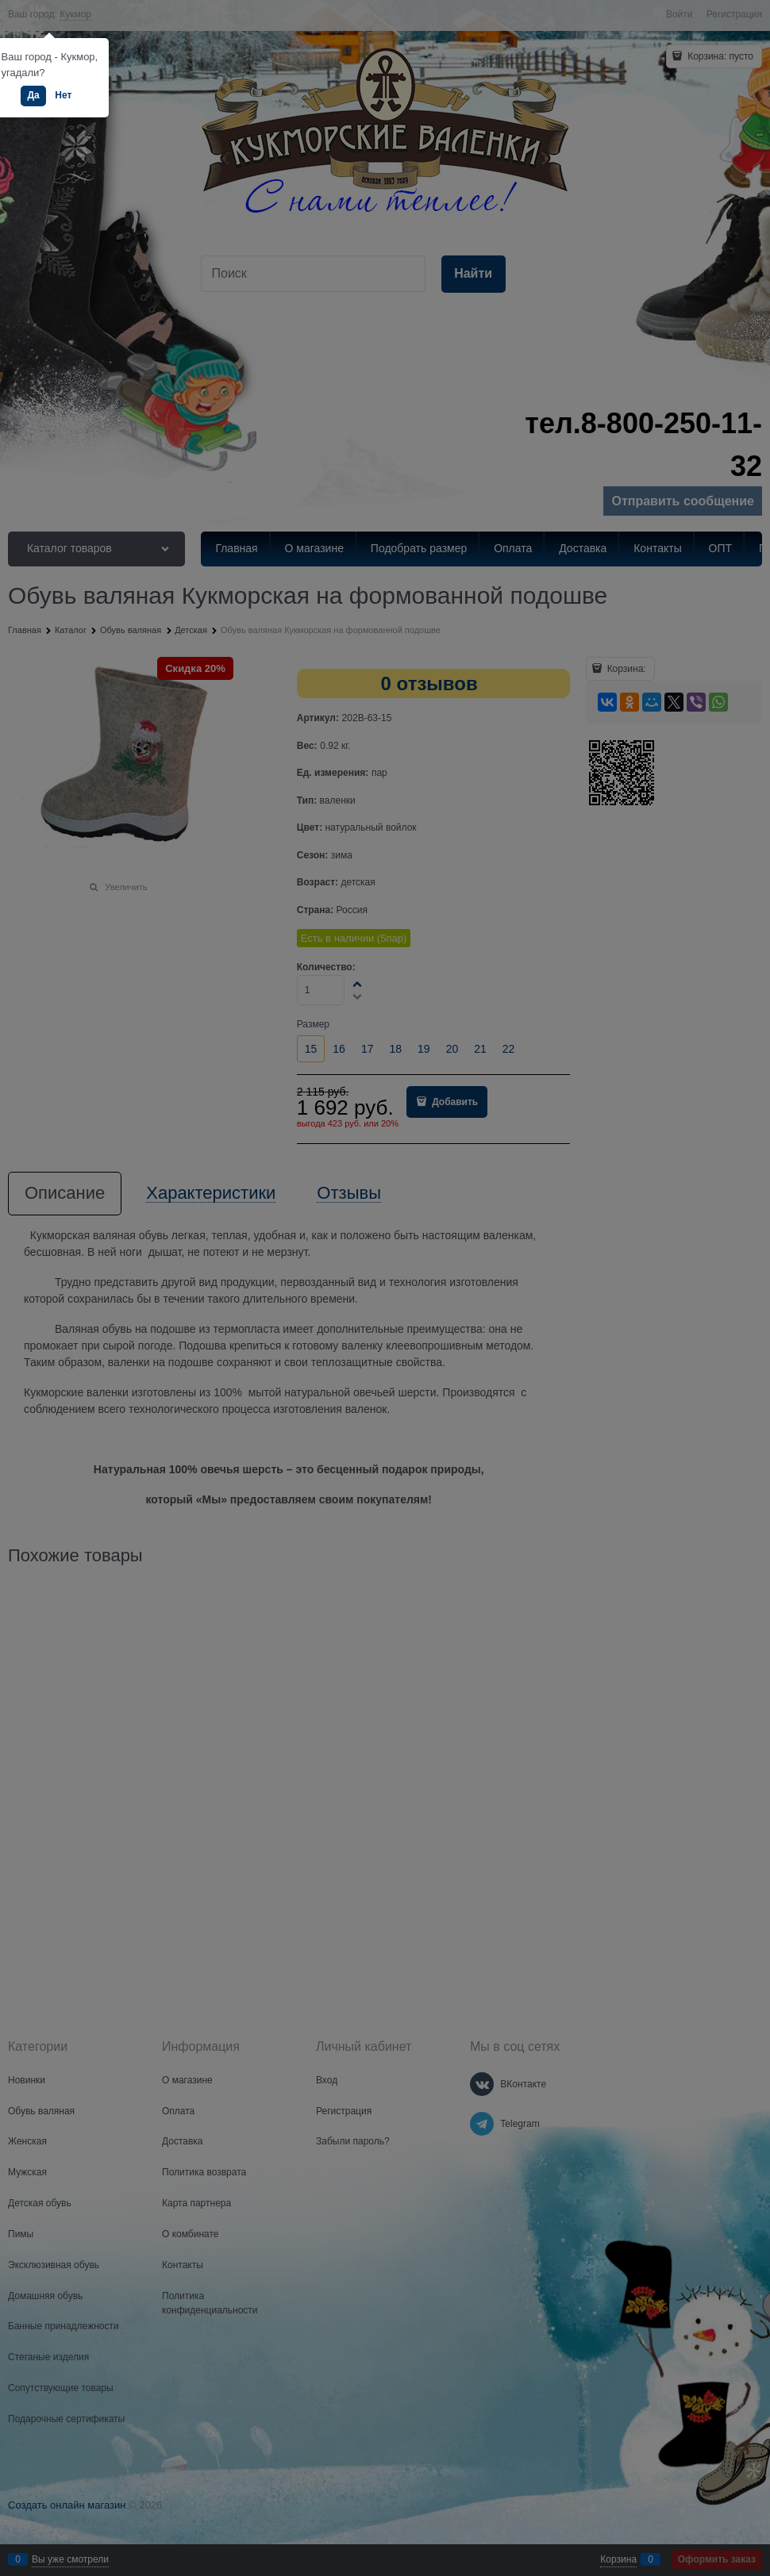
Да (33, 95)
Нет (63, 95)
